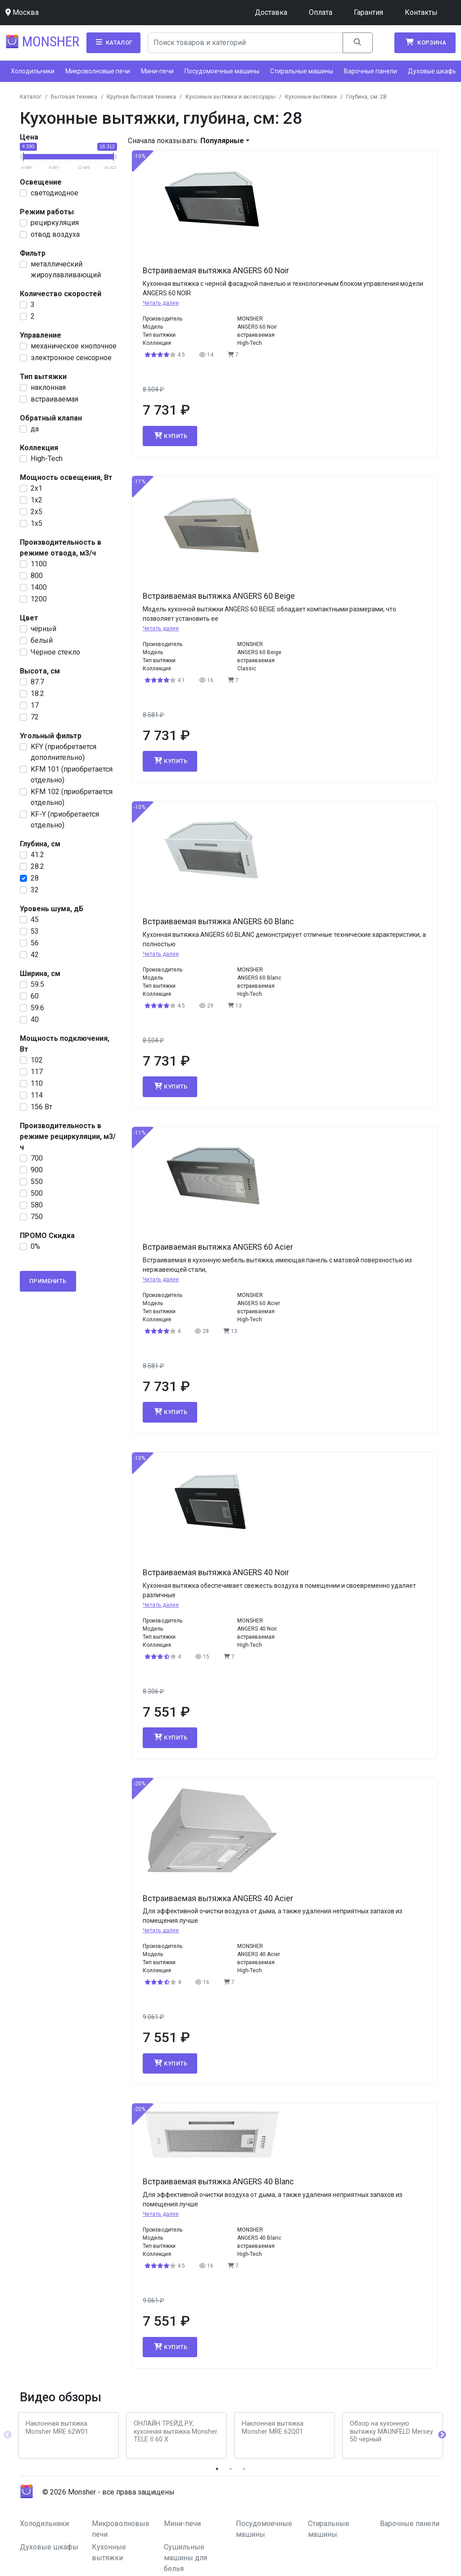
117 (37, 1071)
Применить (48, 1281)
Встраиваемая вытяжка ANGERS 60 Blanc (218, 921)
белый (42, 640)
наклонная (48, 387)
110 (37, 1083)
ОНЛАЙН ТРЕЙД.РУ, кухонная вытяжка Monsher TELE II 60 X (175, 2431)
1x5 (36, 523)
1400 (39, 587)
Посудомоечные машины (222, 71)
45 (35, 919)
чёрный (43, 628)
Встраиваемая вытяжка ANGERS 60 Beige (219, 596)
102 (37, 1060)
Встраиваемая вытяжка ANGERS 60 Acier (218, 1247)
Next (442, 2435)
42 (35, 954)
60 (35, 996)
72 (35, 717)
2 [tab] (230, 2468)
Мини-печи (157, 71)
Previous (7, 2435)
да (35, 429)
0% (35, 1246)
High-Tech (47, 458)
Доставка (271, 12)
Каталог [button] (113, 42)
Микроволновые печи (97, 71)
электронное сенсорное (71, 357)
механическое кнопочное (74, 346)
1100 (39, 564)
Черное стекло (55, 652)
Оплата (320, 12)
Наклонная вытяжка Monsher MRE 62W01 (57, 2427)
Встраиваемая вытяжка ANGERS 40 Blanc (218, 2181)
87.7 (37, 682)
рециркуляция (55, 222)
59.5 (37, 984)
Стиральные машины (301, 71)
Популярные (222, 140)
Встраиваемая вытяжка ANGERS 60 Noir (216, 270)
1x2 (36, 500)
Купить (170, 435)
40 (35, 1019)
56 (35, 943)
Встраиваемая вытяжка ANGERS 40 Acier (218, 1898)
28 (35, 878)
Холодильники (32, 71)
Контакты (421, 12)
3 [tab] (244, 2468)
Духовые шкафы (432, 71)
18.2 (37, 693)
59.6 (37, 1007)
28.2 (37, 866)
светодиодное (54, 193)
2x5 (36, 511)
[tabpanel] (68, 2435)
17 (35, 705)
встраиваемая (54, 399)
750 (37, 1216)
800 (37, 575)
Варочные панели (370, 71)
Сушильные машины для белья (185, 2558)
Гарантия (368, 12)
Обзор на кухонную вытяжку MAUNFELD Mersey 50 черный (391, 2431)
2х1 (36, 488)
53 (35, 931)
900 (37, 1170)
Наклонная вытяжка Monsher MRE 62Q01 (272, 2427)
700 (37, 1158)
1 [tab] (216, 2468)
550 (37, 1181)
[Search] (245, 42)
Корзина (425, 42)
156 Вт (41, 1107)
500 (37, 1193)
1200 (39, 599)
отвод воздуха (55, 234)
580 (37, 1205)
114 (37, 1095)
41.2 (37, 854)
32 (35, 890)
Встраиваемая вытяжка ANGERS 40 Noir (216, 1572)
